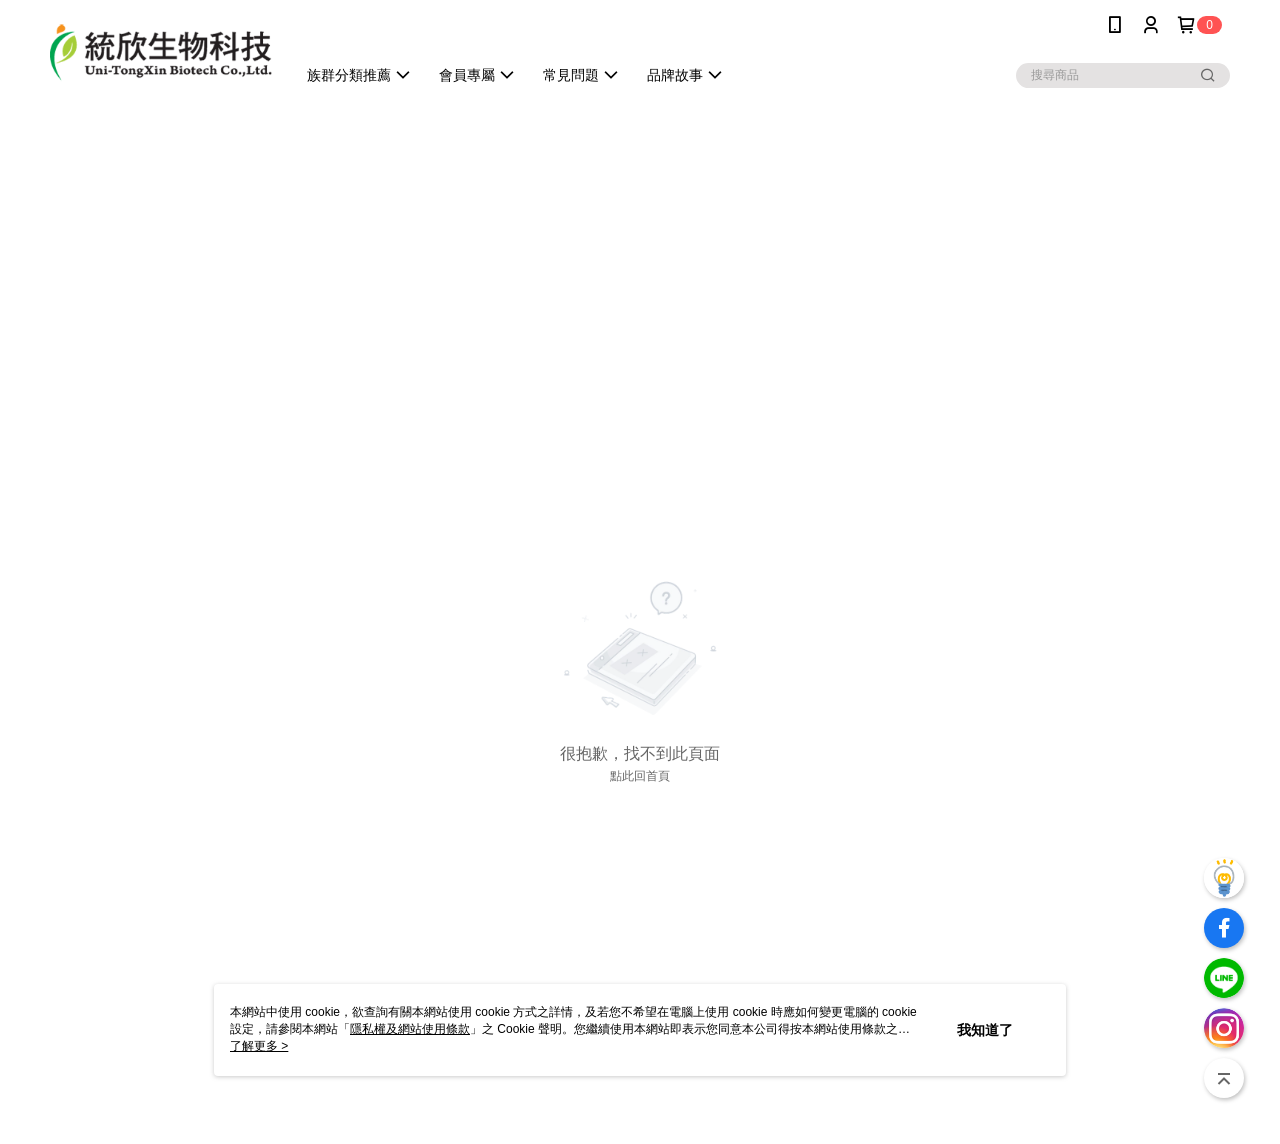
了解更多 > (259, 1046)
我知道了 (985, 1030)
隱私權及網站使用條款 (410, 1029)
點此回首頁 (640, 776)
